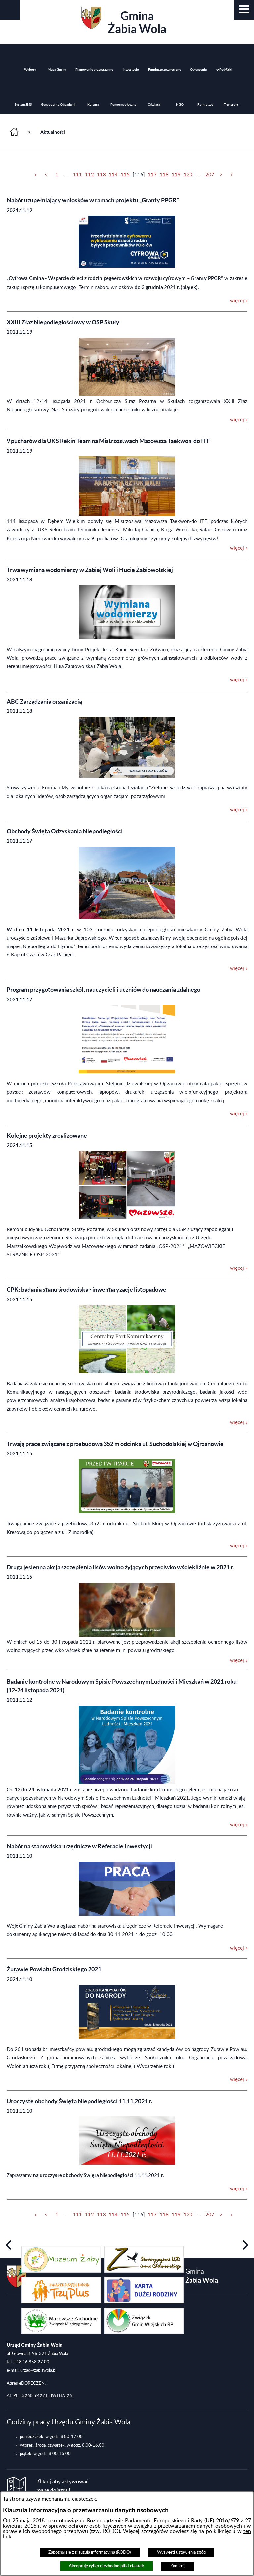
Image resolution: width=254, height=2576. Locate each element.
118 (164, 174)
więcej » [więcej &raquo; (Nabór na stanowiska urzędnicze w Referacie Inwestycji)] (238, 1948)
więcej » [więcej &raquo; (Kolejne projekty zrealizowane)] (238, 1268)
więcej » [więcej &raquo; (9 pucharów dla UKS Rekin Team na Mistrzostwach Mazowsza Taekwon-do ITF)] (238, 548)
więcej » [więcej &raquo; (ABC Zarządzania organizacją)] (238, 809)
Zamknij (177, 2566)
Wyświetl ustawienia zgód (181, 2552)
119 (176, 174)
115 (125, 174)
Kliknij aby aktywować (62, 2486)
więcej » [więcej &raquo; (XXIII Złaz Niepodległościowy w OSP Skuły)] (238, 419)
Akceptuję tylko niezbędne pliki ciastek (106, 2565)
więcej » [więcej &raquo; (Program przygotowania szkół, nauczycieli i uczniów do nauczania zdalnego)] (238, 1113)
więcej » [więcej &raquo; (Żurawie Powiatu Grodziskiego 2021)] (238, 2079)
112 (89, 174)
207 (209, 174)
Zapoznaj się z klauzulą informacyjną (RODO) (89, 2552)
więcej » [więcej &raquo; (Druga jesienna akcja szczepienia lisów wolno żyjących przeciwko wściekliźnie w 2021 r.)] (238, 1660)
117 (152, 174)
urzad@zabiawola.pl (38, 2370)
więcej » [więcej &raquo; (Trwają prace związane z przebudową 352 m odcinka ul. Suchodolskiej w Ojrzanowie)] (238, 1545)
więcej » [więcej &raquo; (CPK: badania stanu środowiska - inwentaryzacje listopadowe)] (238, 1422)
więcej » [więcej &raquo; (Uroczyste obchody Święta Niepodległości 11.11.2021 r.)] (238, 2188)
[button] (244, 10)
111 (77, 174)
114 (113, 174)
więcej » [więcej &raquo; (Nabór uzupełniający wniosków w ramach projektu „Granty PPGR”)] (238, 300)
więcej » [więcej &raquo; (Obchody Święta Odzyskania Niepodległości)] (238, 968)
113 (101, 174)
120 (188, 174)
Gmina (123, 21)
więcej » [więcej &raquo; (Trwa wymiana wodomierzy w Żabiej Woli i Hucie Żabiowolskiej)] (238, 679)
